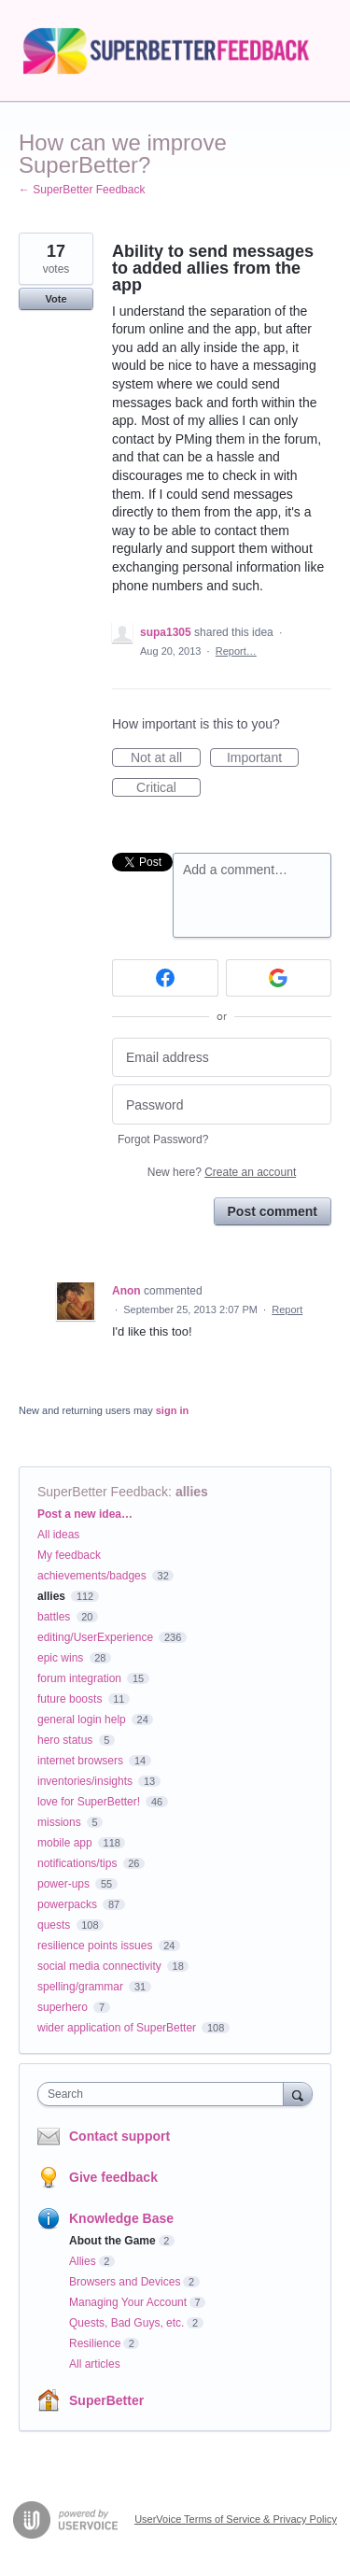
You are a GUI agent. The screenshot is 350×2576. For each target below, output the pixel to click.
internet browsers (80, 1760)
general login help (81, 1719)
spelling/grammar (80, 1986)
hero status (64, 1740)
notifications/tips (77, 1863)
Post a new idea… (85, 1514)
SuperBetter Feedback (102, 1491)
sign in (172, 1410)
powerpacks (67, 1904)
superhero (62, 2007)
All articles (94, 2364)
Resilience (94, 2343)
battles (53, 1616)
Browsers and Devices (124, 2281)
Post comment (272, 1211)
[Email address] (221, 1058)
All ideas (58, 1534)
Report (287, 1309)
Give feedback (113, 2177)
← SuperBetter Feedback (82, 189)
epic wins (60, 1657)
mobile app (64, 1842)
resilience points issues (94, 1945)
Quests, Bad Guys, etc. (126, 2322)
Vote (55, 298)
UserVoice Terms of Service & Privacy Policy (235, 2519)
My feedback (69, 1555)
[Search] (298, 2093)
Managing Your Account (128, 2302)
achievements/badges (92, 1575)
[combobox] (165, 2094)
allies (191, 1491)
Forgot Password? (163, 1139)
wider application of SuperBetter (116, 2027)
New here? (221, 1172)
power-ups (63, 1883)
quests (53, 1925)
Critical (168, 788)
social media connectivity (99, 1966)
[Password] (221, 1104)
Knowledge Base (121, 2218)
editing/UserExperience (95, 1637)
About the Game (112, 2240)
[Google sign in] (279, 978)
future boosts (69, 1699)
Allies (82, 2261)
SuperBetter (106, 2400)
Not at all (166, 758)
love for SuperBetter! (88, 1801)
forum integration (79, 1678)
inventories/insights (85, 1781)
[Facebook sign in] (165, 978)
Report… (236, 651)
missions (59, 1822)
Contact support (119, 2136)
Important (263, 758)
